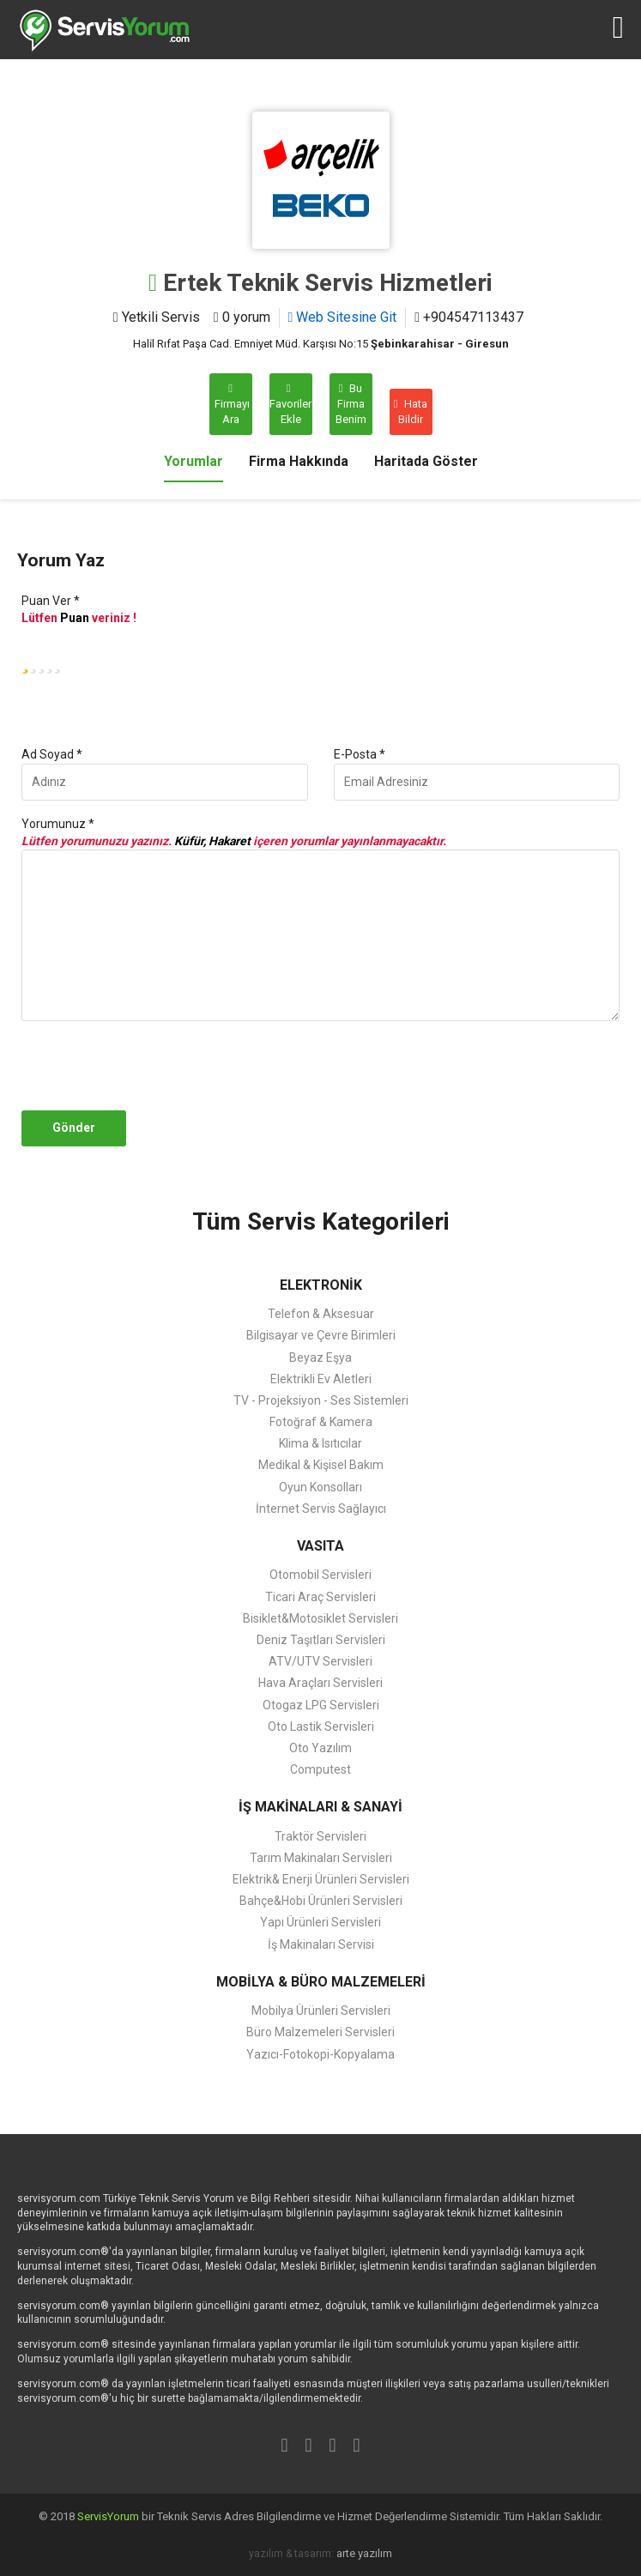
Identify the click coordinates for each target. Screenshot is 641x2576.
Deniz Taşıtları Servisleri (321, 1640)
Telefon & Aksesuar (321, 1314)
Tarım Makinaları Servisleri (321, 1858)
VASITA (320, 1546)
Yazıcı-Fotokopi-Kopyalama (320, 2054)
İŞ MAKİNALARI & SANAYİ (320, 1807)
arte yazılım (364, 2553)
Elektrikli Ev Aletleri (321, 1379)
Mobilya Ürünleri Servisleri (320, 2010)
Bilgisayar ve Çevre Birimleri (321, 1335)
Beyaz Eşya (320, 1357)
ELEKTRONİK (321, 1285)
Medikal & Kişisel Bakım (321, 1465)
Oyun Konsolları (320, 1487)
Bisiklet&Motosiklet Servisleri (320, 1618)
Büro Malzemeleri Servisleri (320, 2032)
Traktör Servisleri (320, 1836)
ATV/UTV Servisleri (320, 1661)
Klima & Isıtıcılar (320, 1443)
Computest (320, 1769)
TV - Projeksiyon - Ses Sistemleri (320, 1400)
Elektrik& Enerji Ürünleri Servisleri (321, 1879)
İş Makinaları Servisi (321, 1944)
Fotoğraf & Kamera (320, 1422)
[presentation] (147, 1065)
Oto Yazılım (320, 1748)
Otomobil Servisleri (320, 1574)
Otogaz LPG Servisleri (321, 1705)
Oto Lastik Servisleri (321, 1726)
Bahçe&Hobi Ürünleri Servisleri (320, 1901)
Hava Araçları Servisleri (320, 1683)
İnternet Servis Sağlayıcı (321, 1508)
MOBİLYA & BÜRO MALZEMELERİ (321, 1982)
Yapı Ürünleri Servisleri (320, 1922)
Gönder (73, 1127)
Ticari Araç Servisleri (320, 1597)
